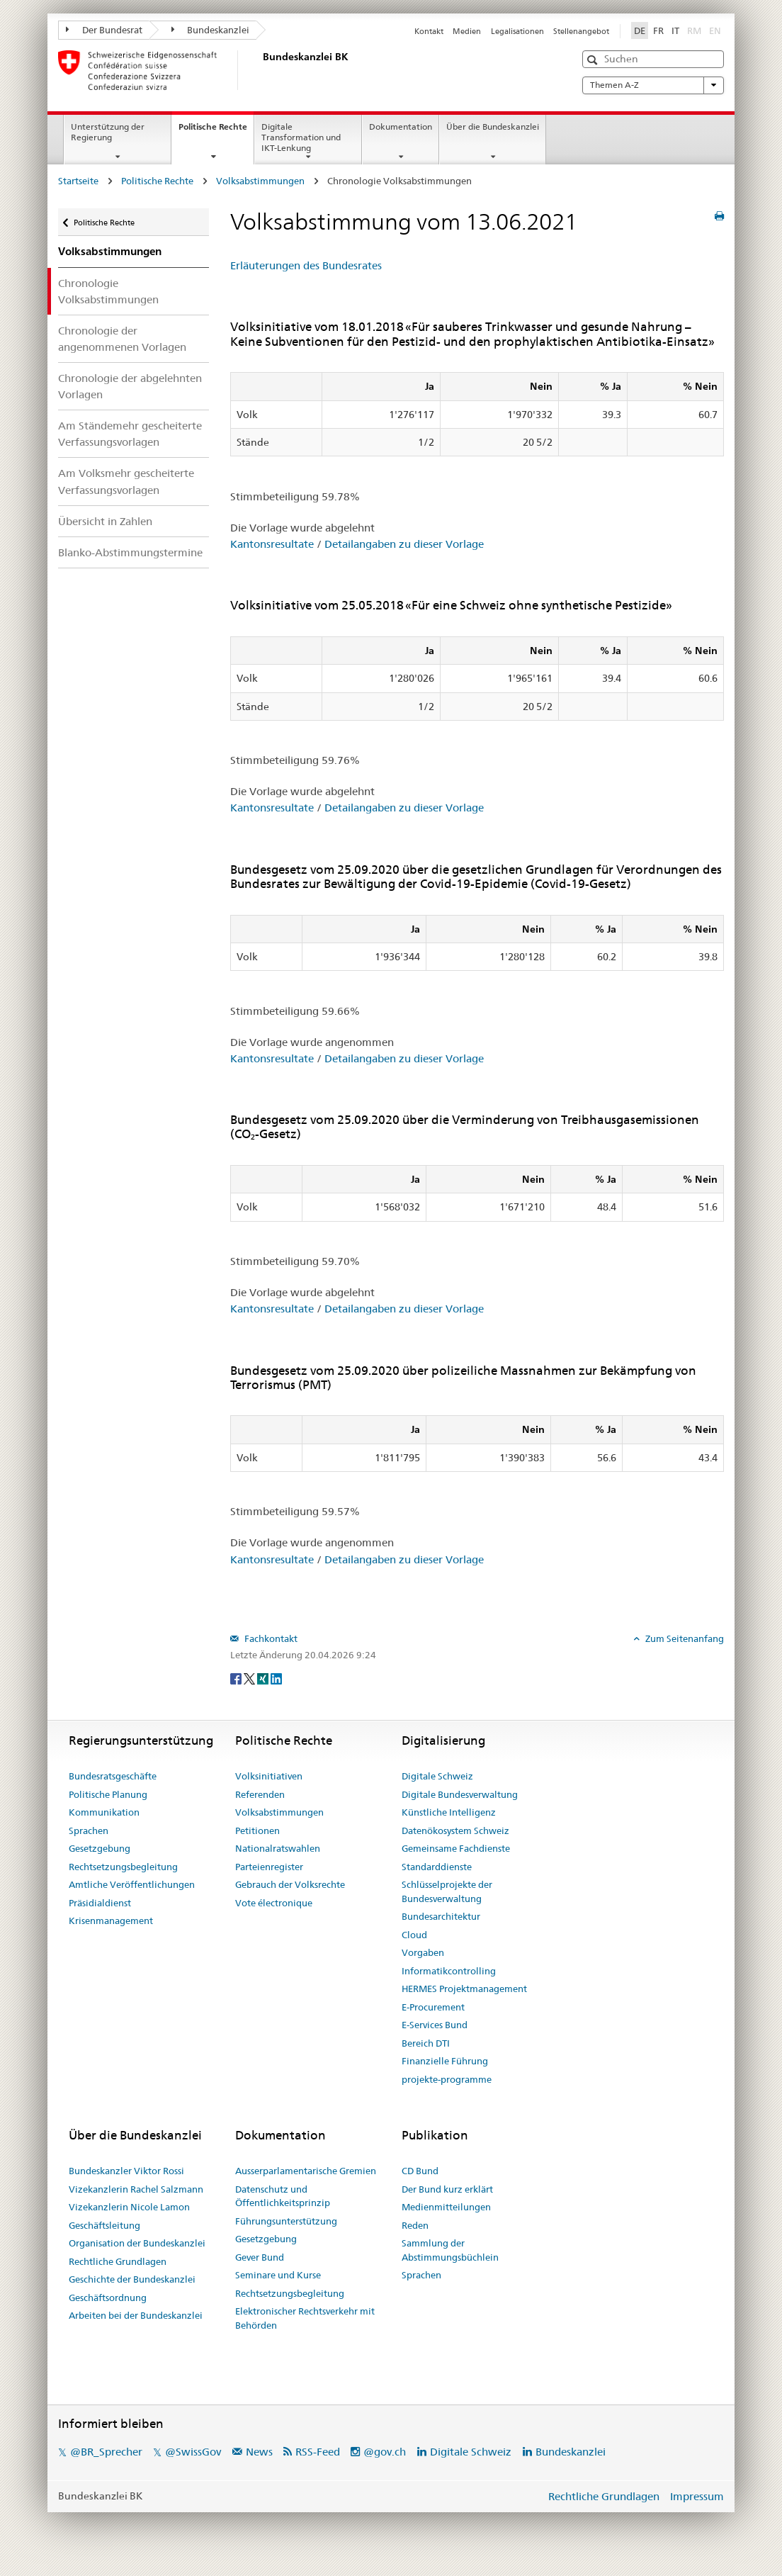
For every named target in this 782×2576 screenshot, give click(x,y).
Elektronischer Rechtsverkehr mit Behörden (305, 2318)
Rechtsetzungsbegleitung (123, 1866)
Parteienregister (269, 1866)
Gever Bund (259, 2257)
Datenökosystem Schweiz (455, 1830)
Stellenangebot (581, 31)
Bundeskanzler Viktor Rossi (126, 2170)
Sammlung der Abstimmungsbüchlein (450, 2250)
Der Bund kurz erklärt (447, 2189)
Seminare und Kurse (278, 2274)
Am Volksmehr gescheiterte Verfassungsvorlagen (126, 481)
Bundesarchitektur (441, 1916)
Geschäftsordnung (108, 2297)
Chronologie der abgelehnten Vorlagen (130, 386)
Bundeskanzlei (210, 29)
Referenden (260, 1794)
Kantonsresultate (272, 544)
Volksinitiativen (268, 1776)
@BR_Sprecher (106, 2451)
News (259, 2451)
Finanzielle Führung (445, 2060)
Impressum (697, 2496)
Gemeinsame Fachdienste (456, 1848)
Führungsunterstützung (286, 2221)
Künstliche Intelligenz (449, 1812)
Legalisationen (517, 31)
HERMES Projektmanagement (464, 1988)
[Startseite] (260, 70)
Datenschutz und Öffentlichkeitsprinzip (282, 2196)
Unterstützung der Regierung (107, 131)
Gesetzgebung (99, 1848)
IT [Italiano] (675, 30)
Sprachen (88, 1830)
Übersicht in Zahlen (105, 521)
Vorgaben (423, 1952)
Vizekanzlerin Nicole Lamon (129, 2206)
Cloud (414, 1934)
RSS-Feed (317, 2451)
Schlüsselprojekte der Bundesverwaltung (447, 1891)
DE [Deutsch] (639, 30)
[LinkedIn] (276, 1678)
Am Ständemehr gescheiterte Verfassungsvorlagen (130, 434)
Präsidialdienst (100, 1902)
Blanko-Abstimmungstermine (130, 552)
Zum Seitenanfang (683, 1638)
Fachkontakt (270, 1638)
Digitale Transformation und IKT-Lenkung (301, 137)
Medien (467, 31)
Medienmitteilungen (446, 2206)
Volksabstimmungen (260, 180)
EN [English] (715, 30)
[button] (594, 60)
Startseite (78, 180)
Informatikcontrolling (449, 1970)
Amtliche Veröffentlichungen (132, 1884)
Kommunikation (104, 1812)
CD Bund (420, 2170)
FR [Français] (658, 30)
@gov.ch (384, 2451)
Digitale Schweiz (437, 1776)
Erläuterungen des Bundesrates (306, 265)
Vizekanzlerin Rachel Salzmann (136, 2189)
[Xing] (264, 1678)
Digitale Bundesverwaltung (460, 1794)
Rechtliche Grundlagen (117, 2261)
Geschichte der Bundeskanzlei (132, 2279)
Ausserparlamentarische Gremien (305, 2170)
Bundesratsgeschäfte (113, 1776)
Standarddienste (437, 1866)
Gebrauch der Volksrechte (290, 1884)
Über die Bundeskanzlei (492, 126)
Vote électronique (273, 1902)
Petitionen (257, 1830)
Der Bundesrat (104, 29)
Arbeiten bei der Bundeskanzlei (136, 2315)
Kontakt (428, 31)
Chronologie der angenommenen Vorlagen (122, 339)
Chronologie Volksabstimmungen (108, 291)
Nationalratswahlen (277, 1848)
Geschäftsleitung (104, 2225)
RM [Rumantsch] (694, 30)
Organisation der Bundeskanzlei (137, 2243)
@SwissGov (193, 2451)
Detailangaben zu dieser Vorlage (404, 544)
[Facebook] (237, 1678)
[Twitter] (250, 1678)
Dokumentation (400, 126)
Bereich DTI (426, 2043)
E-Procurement (433, 2007)
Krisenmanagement (111, 1920)
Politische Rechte (216, 131)
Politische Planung (108, 1794)
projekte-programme (447, 2079)
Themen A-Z (653, 85)
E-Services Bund (435, 2024)
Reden (415, 2225)
